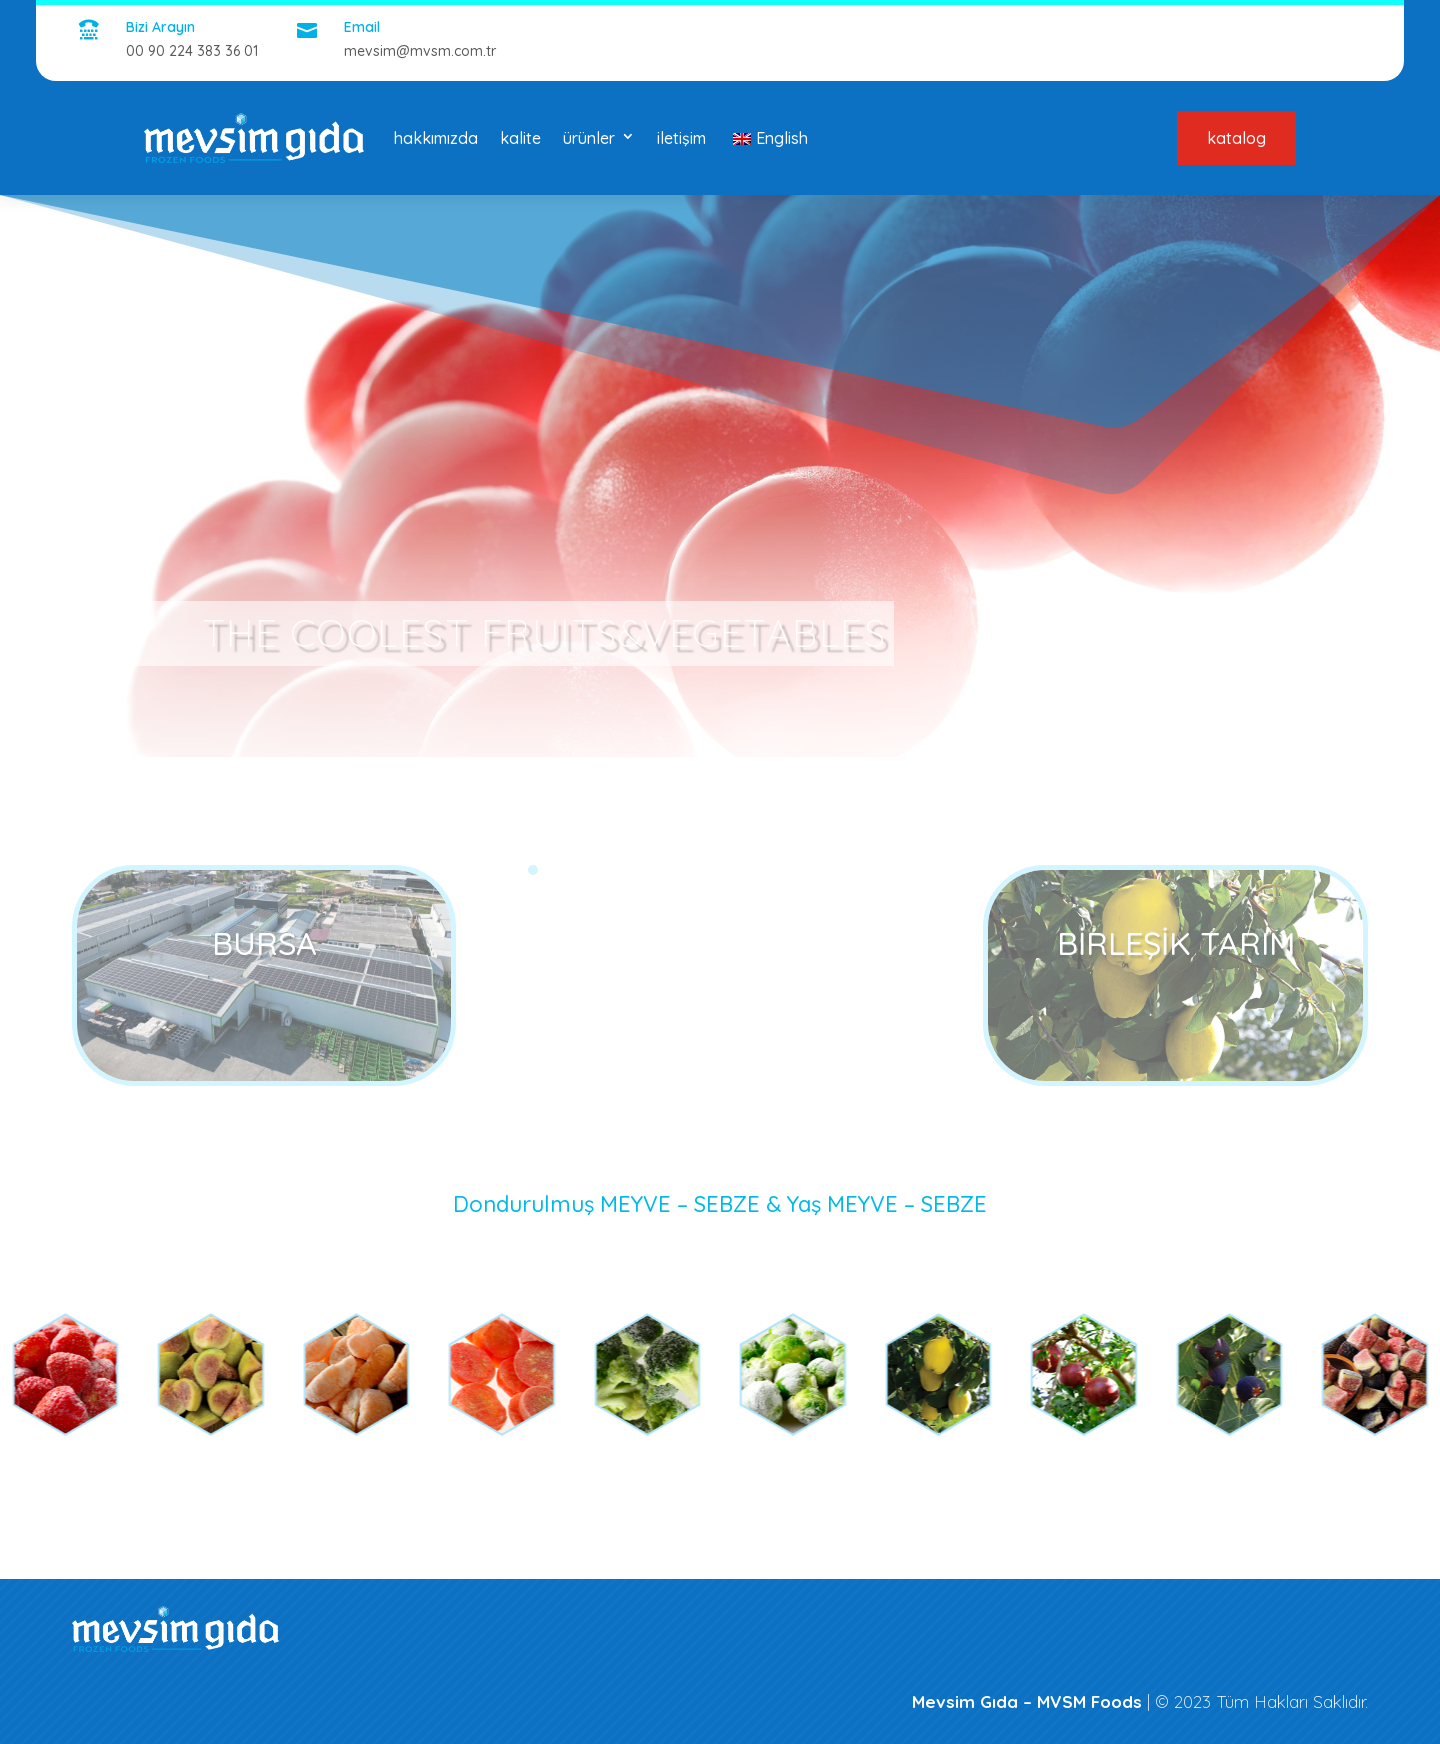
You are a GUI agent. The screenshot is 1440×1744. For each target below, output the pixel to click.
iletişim (681, 138)
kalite (520, 138)
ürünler (589, 138)
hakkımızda (436, 138)
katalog (1236, 138)
